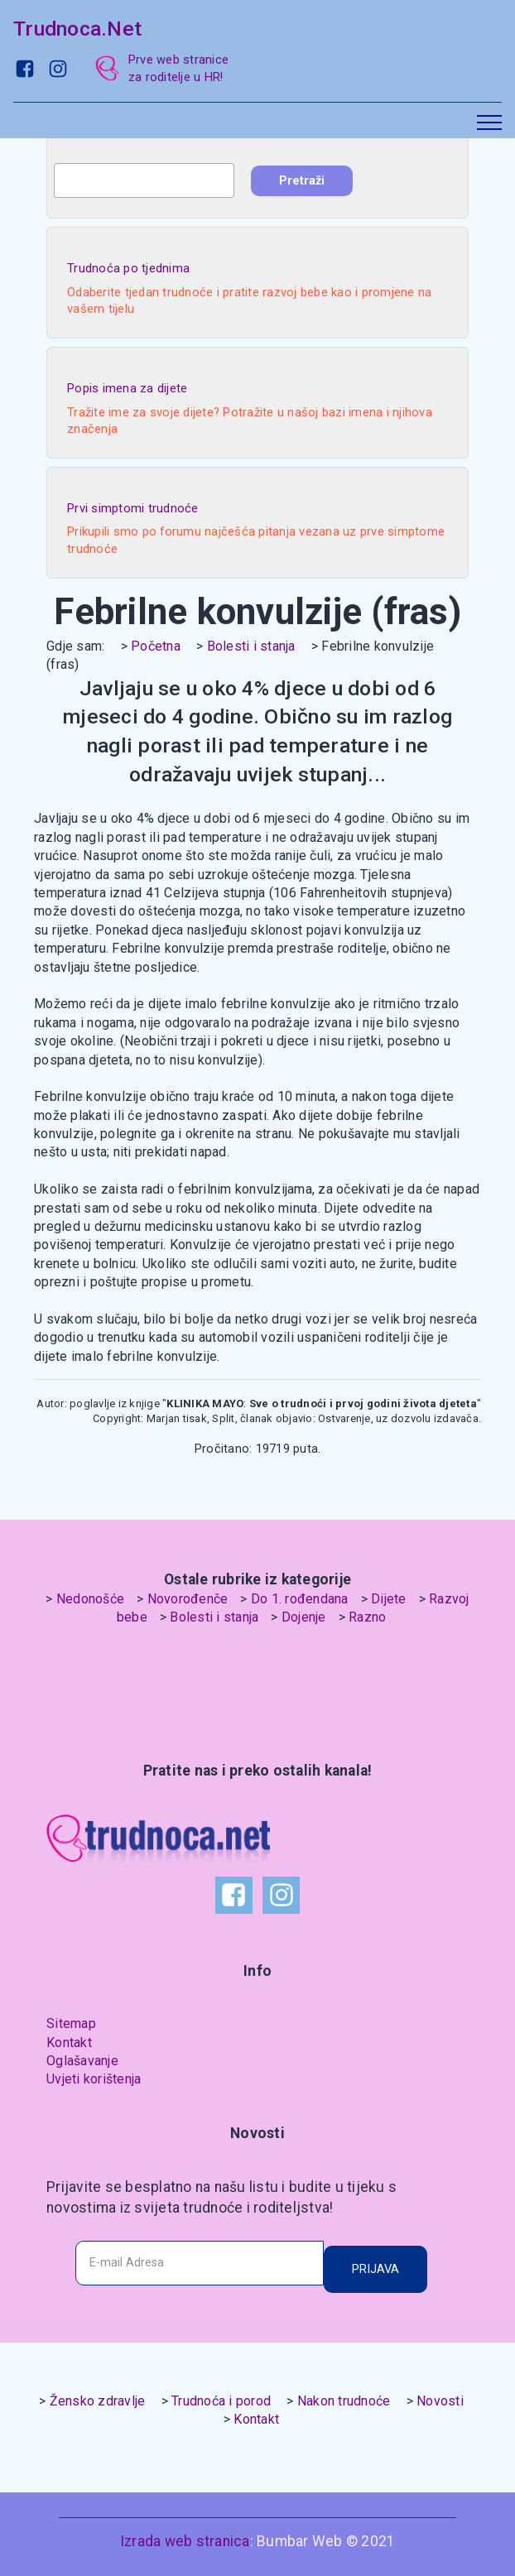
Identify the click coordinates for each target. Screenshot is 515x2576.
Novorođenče (188, 1599)
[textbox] (144, 180)
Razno (367, 1617)
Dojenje (304, 1617)
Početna (155, 646)
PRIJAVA (375, 2268)
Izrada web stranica (185, 2541)
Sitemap (71, 2023)
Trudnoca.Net (77, 29)
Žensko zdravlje (98, 2401)
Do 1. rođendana (300, 1599)
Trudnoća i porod (221, 2401)
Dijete (389, 1599)
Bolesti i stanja (251, 646)
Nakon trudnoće (344, 2401)
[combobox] (144, 180)
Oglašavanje (82, 2061)
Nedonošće (90, 1599)
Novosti (440, 2401)
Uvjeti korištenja (93, 2079)
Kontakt (69, 2042)
